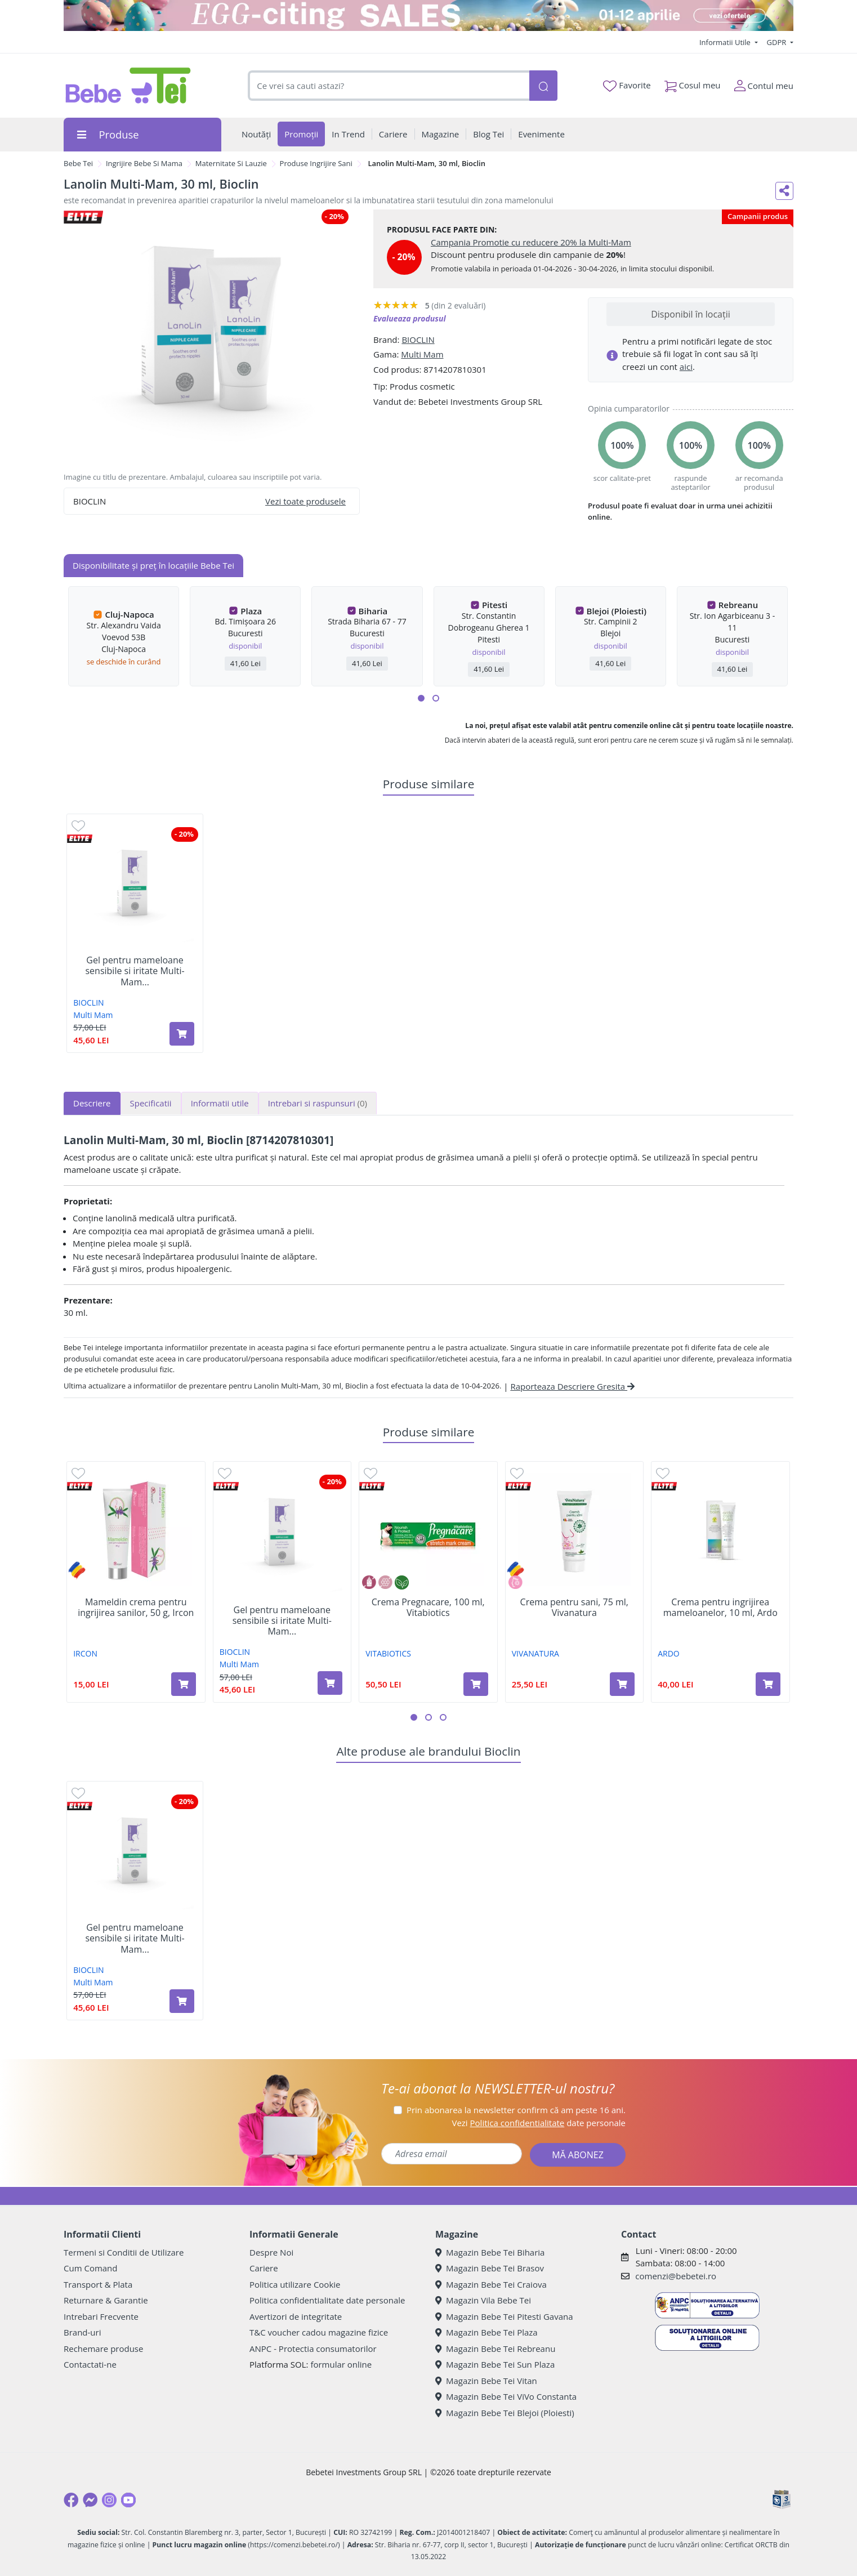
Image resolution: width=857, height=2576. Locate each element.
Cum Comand (91, 2268)
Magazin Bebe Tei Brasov (489, 2268)
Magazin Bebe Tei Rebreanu (495, 2348)
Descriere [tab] (92, 1103)
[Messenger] (90, 2500)
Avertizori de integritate (295, 2316)
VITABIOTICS (388, 1653)
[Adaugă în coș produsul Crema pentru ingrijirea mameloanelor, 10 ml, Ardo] (768, 1684)
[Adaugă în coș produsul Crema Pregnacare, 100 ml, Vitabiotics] (475, 1684)
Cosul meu (692, 83)
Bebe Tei (78, 163)
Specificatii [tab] (151, 1103)
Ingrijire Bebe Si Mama (144, 163)
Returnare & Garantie (106, 2300)
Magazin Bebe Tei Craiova (491, 2284)
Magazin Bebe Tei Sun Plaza (495, 2364)
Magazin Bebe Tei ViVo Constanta (506, 2396)
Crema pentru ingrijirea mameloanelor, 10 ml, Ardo (720, 1607)
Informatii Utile (725, 42)
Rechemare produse (103, 2348)
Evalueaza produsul (409, 318)
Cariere (263, 2268)
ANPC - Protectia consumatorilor (313, 2348)
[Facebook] (71, 2500)
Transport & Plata (98, 2284)
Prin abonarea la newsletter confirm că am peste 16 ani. (516, 2109)
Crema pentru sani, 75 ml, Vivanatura (574, 1607)
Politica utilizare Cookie (294, 2284)
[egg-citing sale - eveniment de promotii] (428, 15)
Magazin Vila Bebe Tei (483, 2300)
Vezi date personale (539, 2122)
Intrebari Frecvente (101, 2316)
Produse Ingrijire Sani (316, 163)
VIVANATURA (535, 1653)
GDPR (777, 42)
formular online (341, 2364)
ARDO (669, 1653)
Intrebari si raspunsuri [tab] (317, 1103)
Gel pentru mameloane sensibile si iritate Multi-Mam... (134, 971)
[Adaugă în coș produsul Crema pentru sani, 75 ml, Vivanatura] (622, 1684)
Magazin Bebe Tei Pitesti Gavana (504, 2316)
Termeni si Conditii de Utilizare (124, 2252)
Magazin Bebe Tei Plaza (486, 2332)
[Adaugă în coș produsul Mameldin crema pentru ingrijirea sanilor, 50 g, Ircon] (183, 1684)
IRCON (85, 1653)
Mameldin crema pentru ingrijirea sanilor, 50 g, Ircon (136, 1607)
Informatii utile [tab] (220, 1103)
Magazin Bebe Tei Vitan (486, 2380)
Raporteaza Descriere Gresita (572, 1386)
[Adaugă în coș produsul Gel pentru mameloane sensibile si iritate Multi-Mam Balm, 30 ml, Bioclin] (181, 1034)
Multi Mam (422, 354)
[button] (421, 698)
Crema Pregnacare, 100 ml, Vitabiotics (428, 1607)
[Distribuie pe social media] (784, 191)
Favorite (626, 85)
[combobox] (388, 85)
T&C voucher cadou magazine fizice (318, 2332)
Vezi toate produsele (305, 501)
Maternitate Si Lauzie (231, 163)
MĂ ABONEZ (578, 2155)
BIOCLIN (417, 339)
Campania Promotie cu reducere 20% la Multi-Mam (531, 242)
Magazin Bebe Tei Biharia (489, 2252)
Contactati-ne (90, 2364)
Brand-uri (82, 2332)
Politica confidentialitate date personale (327, 2300)
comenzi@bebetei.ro (675, 2276)
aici (686, 366)
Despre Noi (271, 2252)
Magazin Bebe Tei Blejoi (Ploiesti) (504, 2412)
